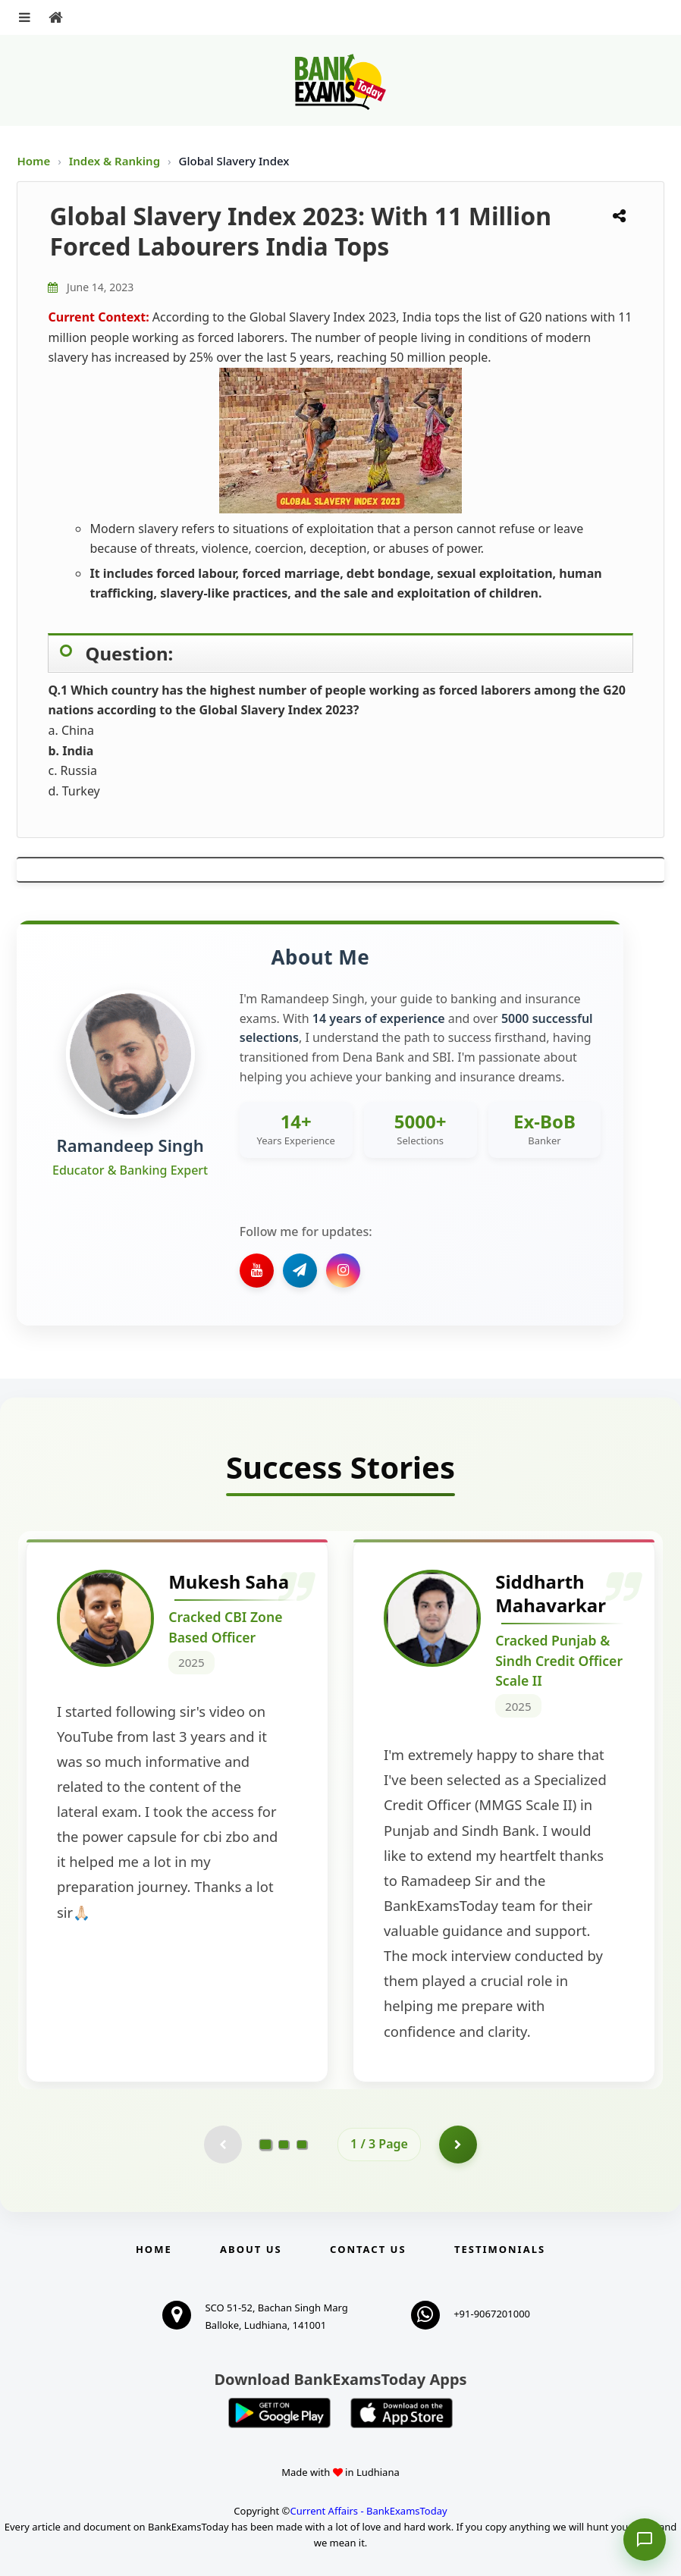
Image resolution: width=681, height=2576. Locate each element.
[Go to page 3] (302, 2144)
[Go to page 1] (265, 2144)
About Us (251, 2249)
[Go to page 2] (283, 2144)
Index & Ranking (116, 160)
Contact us (368, 2249)
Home (33, 160)
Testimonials (499, 2249)
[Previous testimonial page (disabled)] (223, 2144)
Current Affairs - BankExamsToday (368, 2511)
